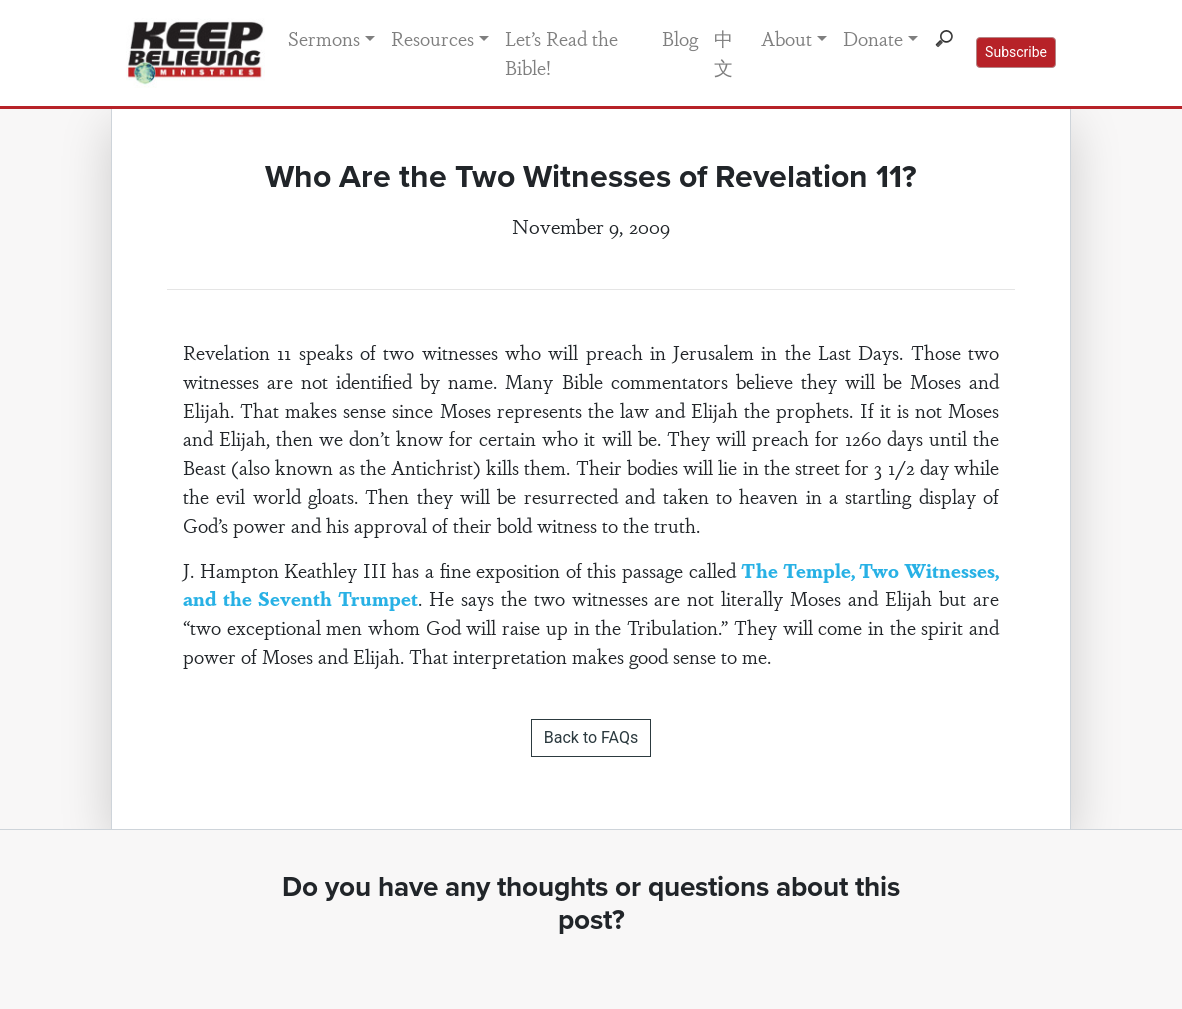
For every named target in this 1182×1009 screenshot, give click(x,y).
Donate (873, 38)
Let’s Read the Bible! (561, 52)
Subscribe (1016, 52)
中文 (723, 52)
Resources (432, 38)
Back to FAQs (591, 737)
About (786, 38)
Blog (680, 38)
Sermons (324, 38)
